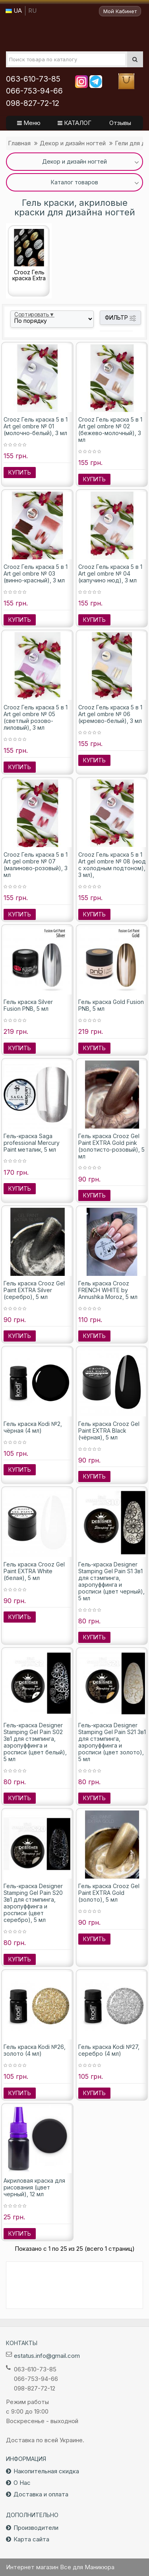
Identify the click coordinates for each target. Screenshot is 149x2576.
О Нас (22, 2482)
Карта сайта (31, 2539)
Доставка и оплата (41, 2494)
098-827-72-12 (32, 103)
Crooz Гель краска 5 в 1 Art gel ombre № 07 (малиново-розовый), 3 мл (36, 864)
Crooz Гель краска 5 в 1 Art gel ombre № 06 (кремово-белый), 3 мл (110, 714)
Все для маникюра (74, 33)
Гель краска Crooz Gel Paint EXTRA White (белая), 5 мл (34, 1571)
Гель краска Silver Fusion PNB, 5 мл (28, 1005)
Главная (19, 143)
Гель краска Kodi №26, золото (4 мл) (35, 2050)
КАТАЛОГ (74, 123)
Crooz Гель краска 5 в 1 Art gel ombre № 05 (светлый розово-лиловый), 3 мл (36, 717)
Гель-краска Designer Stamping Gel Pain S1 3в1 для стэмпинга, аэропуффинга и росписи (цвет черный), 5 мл (111, 1581)
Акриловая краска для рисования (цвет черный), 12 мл (34, 2187)
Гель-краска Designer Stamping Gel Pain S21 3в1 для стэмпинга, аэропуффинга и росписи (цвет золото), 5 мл (112, 1742)
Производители (36, 2527)
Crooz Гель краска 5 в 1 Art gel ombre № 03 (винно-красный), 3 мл (36, 573)
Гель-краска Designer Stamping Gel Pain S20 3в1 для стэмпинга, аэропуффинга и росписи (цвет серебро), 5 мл (33, 1903)
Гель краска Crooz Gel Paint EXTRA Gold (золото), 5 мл (108, 1893)
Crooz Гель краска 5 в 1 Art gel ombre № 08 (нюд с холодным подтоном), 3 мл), (112, 864)
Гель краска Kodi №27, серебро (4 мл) (108, 2050)
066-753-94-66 (34, 91)
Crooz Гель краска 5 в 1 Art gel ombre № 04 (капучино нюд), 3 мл (110, 573)
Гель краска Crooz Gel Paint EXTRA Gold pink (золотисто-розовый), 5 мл (111, 1146)
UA (14, 10)
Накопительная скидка (46, 2471)
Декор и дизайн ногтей (73, 143)
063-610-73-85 (33, 79)
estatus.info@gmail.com (47, 2355)
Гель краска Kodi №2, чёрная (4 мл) (33, 1427)
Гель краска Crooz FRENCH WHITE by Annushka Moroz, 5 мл (107, 1290)
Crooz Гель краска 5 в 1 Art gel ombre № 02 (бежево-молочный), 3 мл (110, 429)
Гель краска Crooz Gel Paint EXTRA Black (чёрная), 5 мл (108, 1430)
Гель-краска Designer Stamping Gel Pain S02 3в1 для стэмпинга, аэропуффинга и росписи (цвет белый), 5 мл (35, 1742)
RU (32, 10)
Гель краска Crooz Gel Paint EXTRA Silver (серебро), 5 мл (34, 1290)
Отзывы (120, 123)
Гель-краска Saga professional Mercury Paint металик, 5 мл (32, 1143)
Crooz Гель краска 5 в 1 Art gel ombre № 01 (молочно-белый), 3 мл (36, 426)
